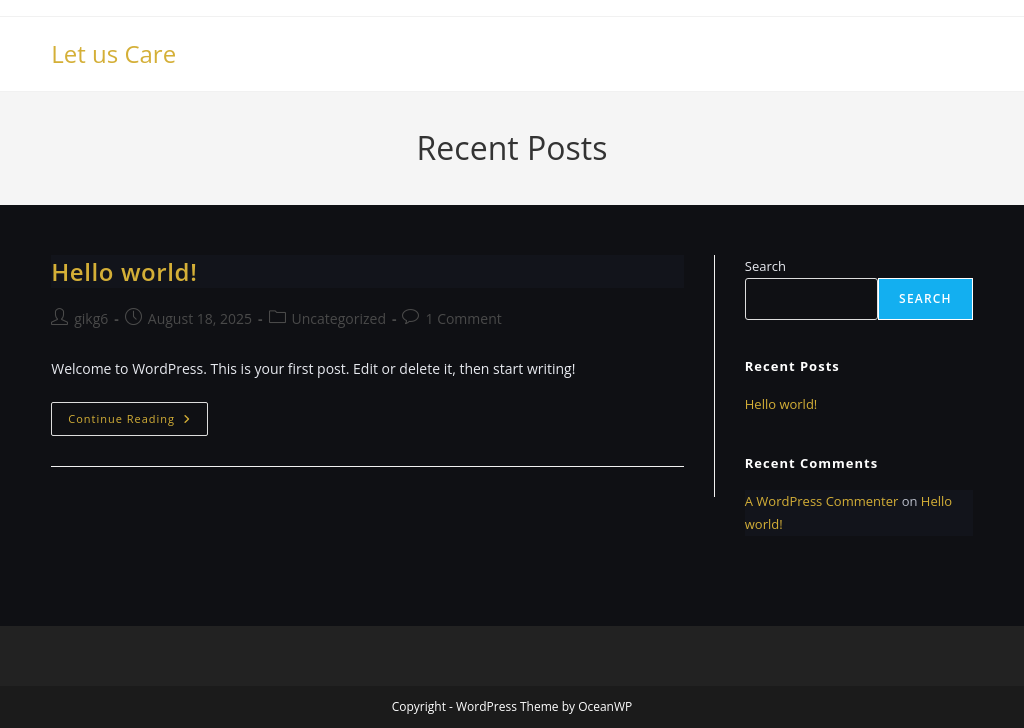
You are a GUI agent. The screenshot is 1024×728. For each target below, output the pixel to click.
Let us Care (113, 53)
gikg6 (91, 318)
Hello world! (124, 271)
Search (765, 266)
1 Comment (463, 318)
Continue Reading (138, 422)
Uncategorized (339, 318)
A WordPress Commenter (822, 501)
